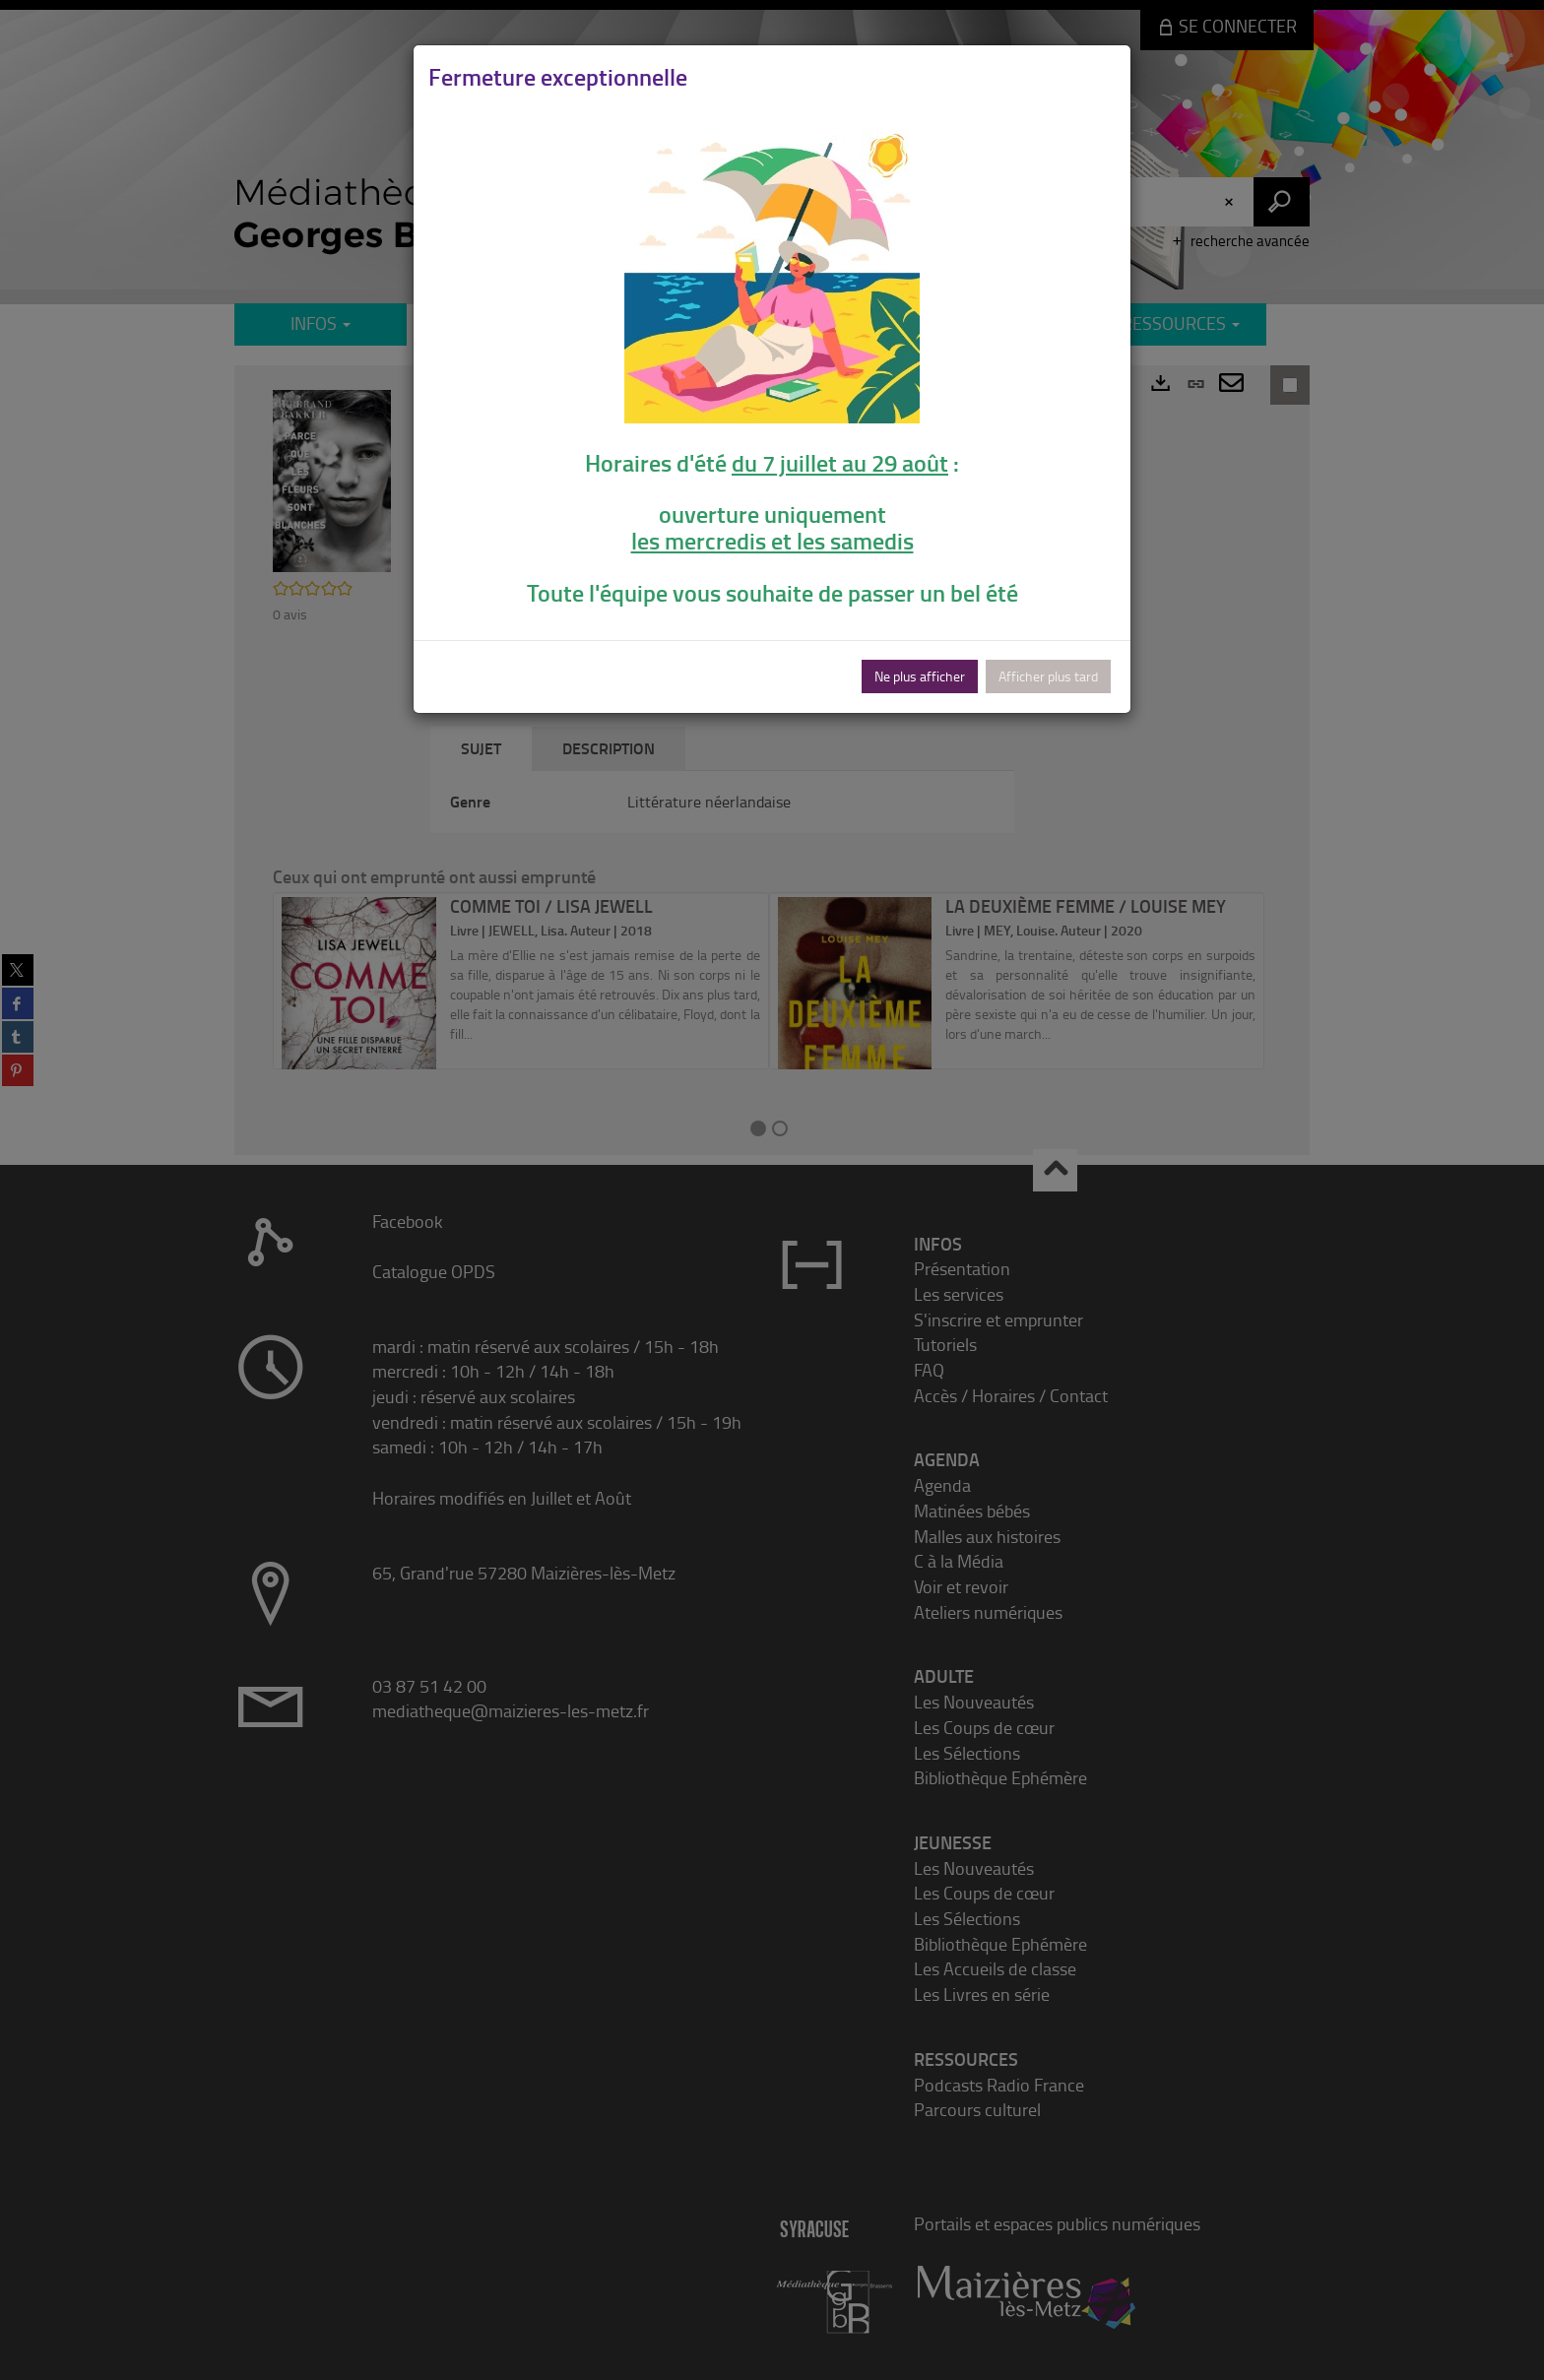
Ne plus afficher (919, 676)
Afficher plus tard (1048, 676)
